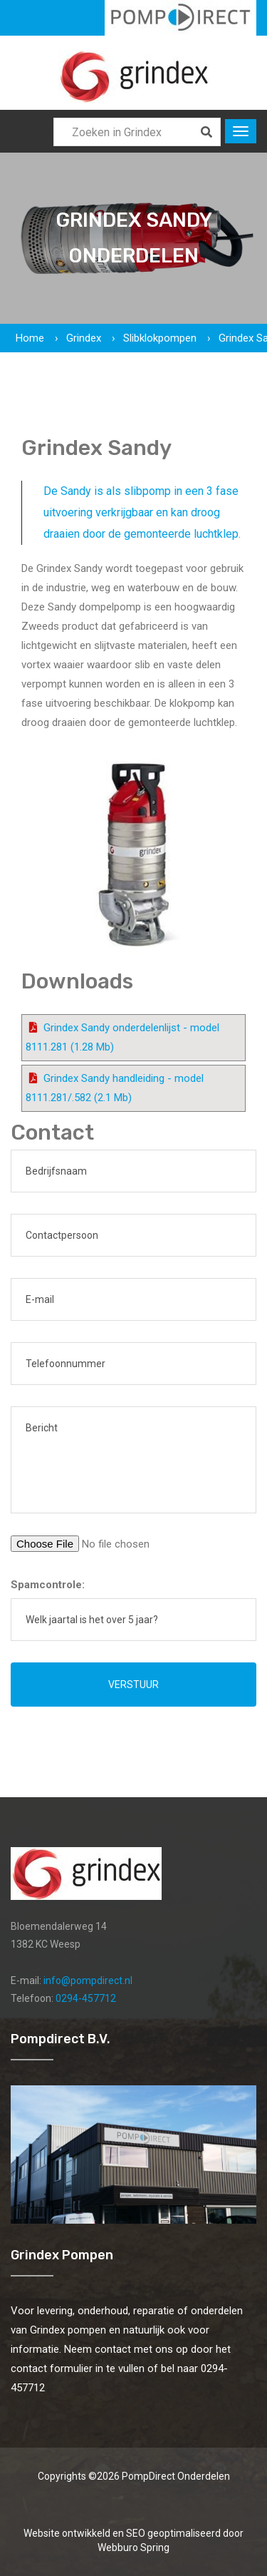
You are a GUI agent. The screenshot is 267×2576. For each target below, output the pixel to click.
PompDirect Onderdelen (176, 2476)
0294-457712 (86, 1998)
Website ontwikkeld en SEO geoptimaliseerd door (133, 2540)
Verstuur (133, 1684)
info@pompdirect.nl (87, 1980)
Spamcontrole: (48, 1584)
